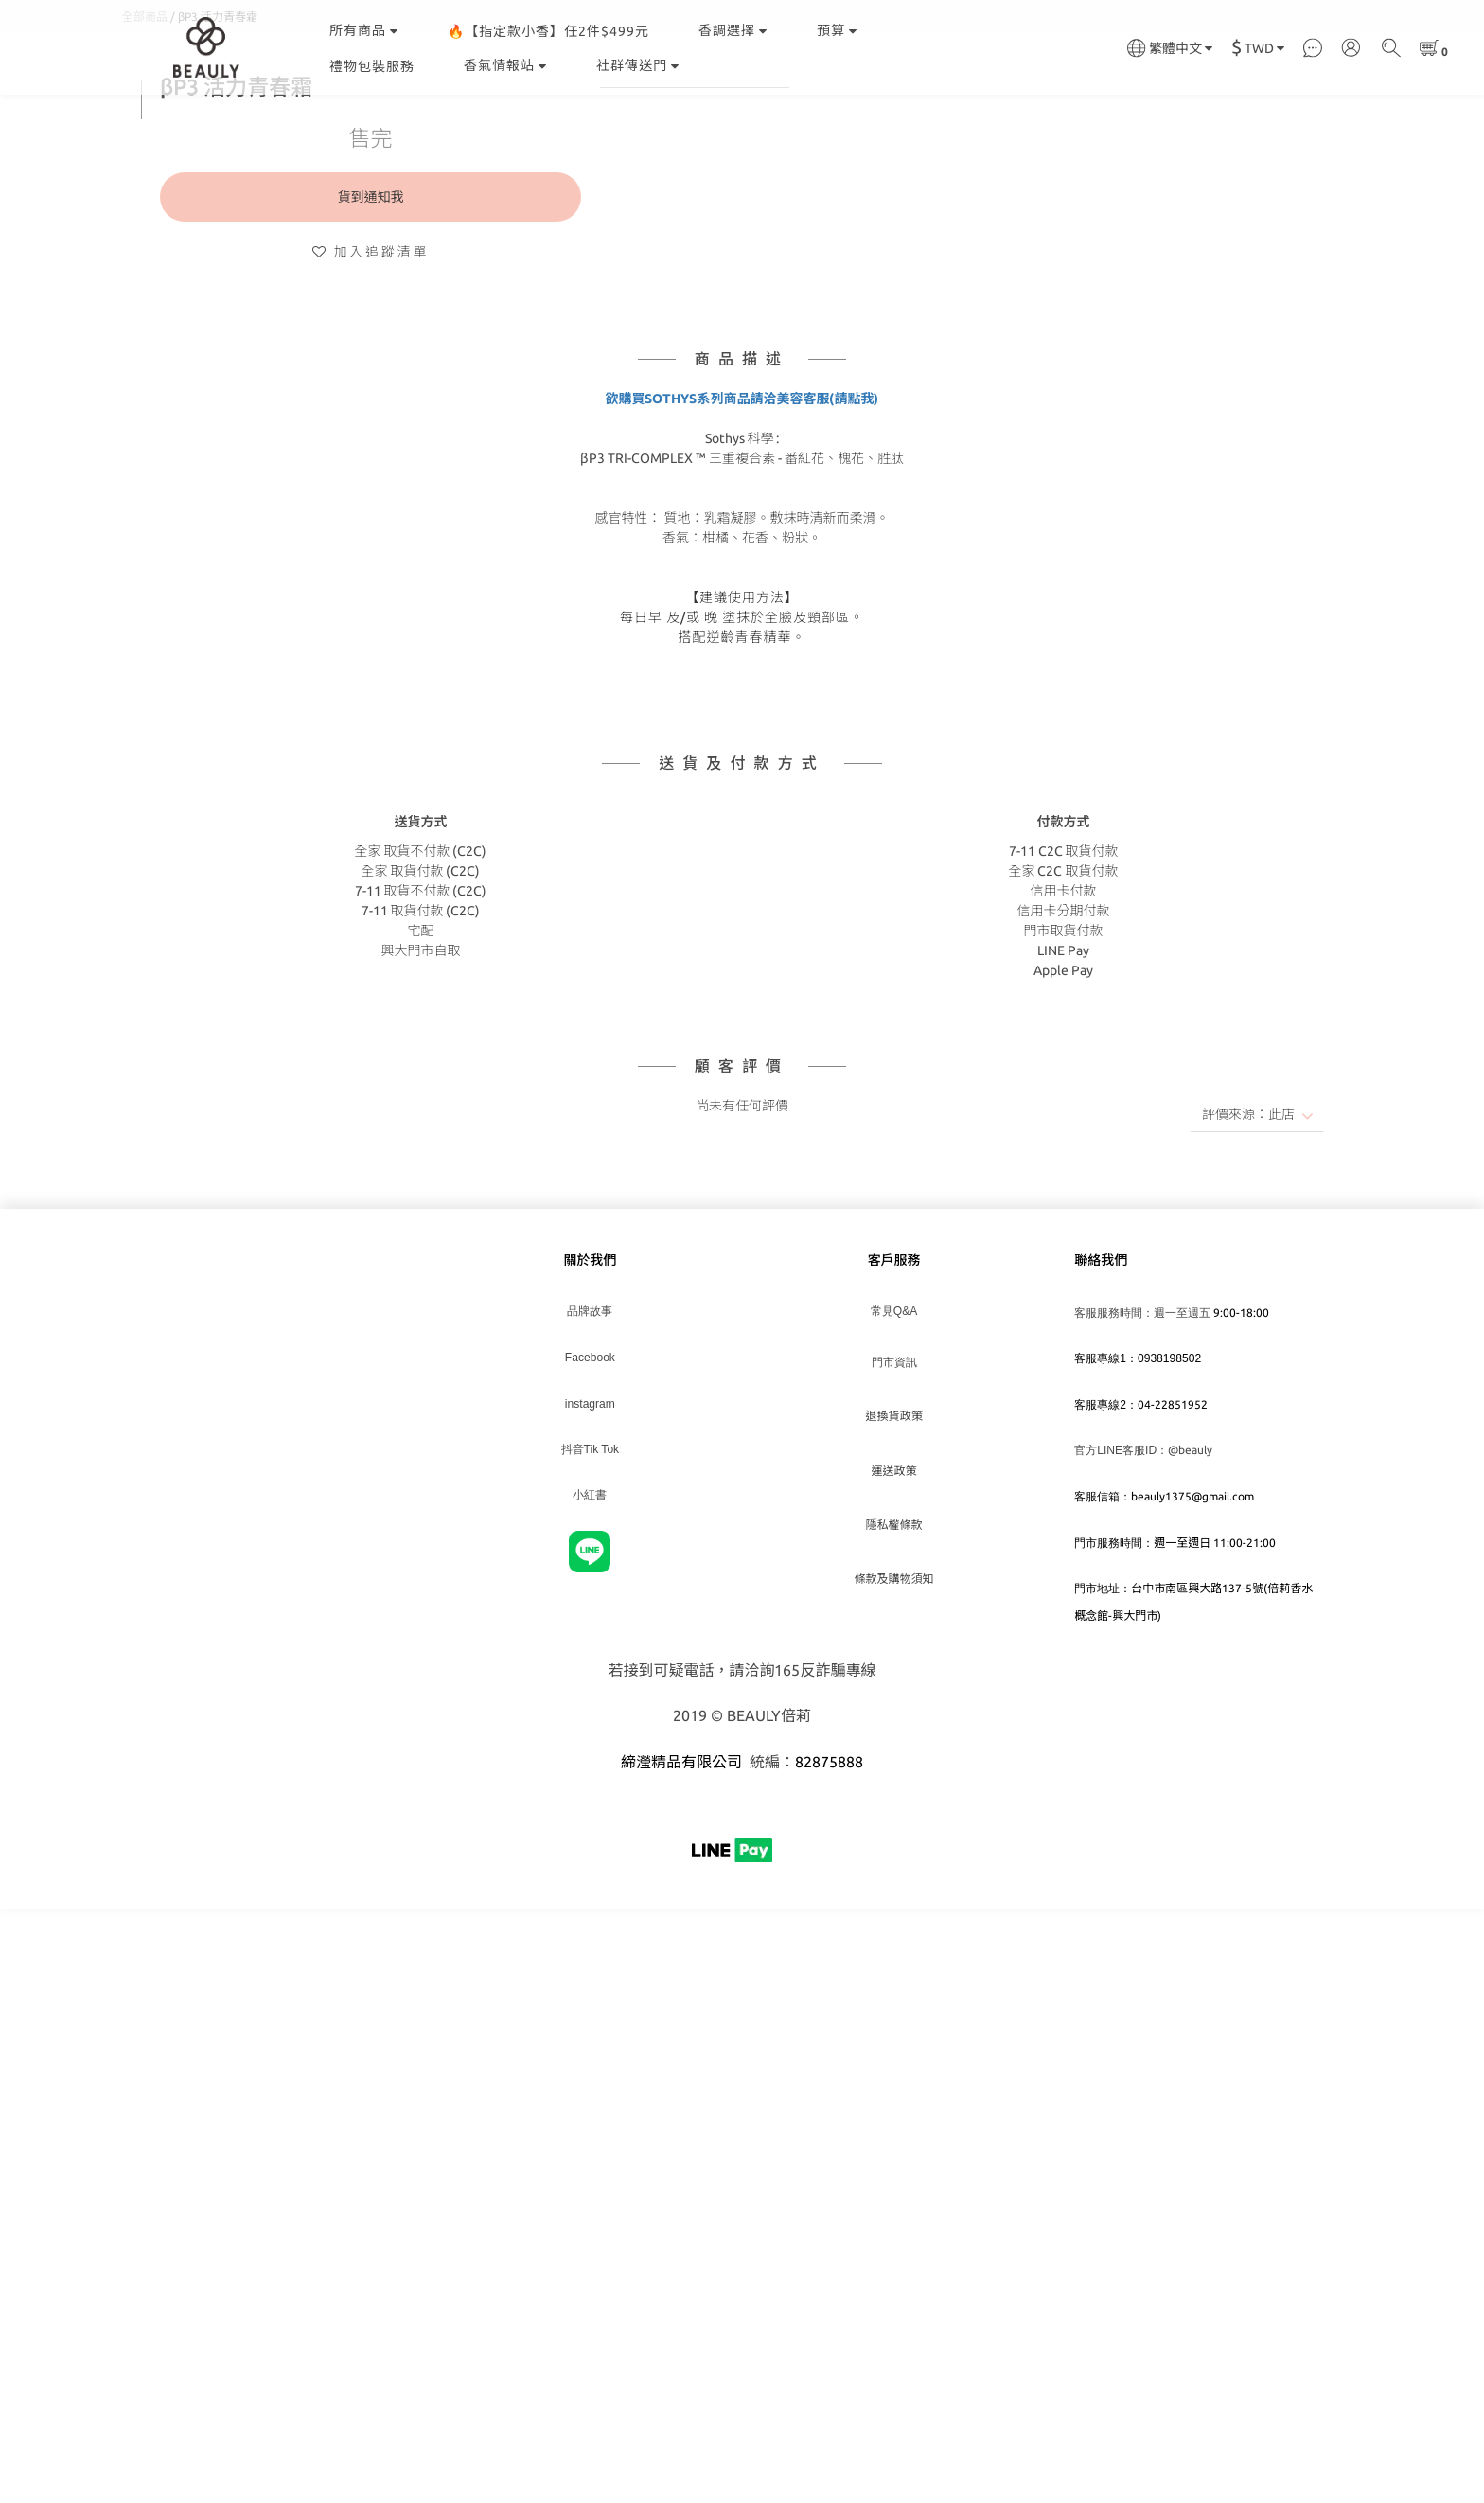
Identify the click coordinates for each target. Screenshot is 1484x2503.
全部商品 (145, 111)
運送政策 (894, 1565)
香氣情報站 (505, 65)
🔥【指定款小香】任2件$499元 (548, 31)
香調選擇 (733, 30)
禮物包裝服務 (372, 66)
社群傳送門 (638, 65)
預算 (837, 30)
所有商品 (363, 30)
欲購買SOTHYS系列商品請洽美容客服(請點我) (742, 493)
